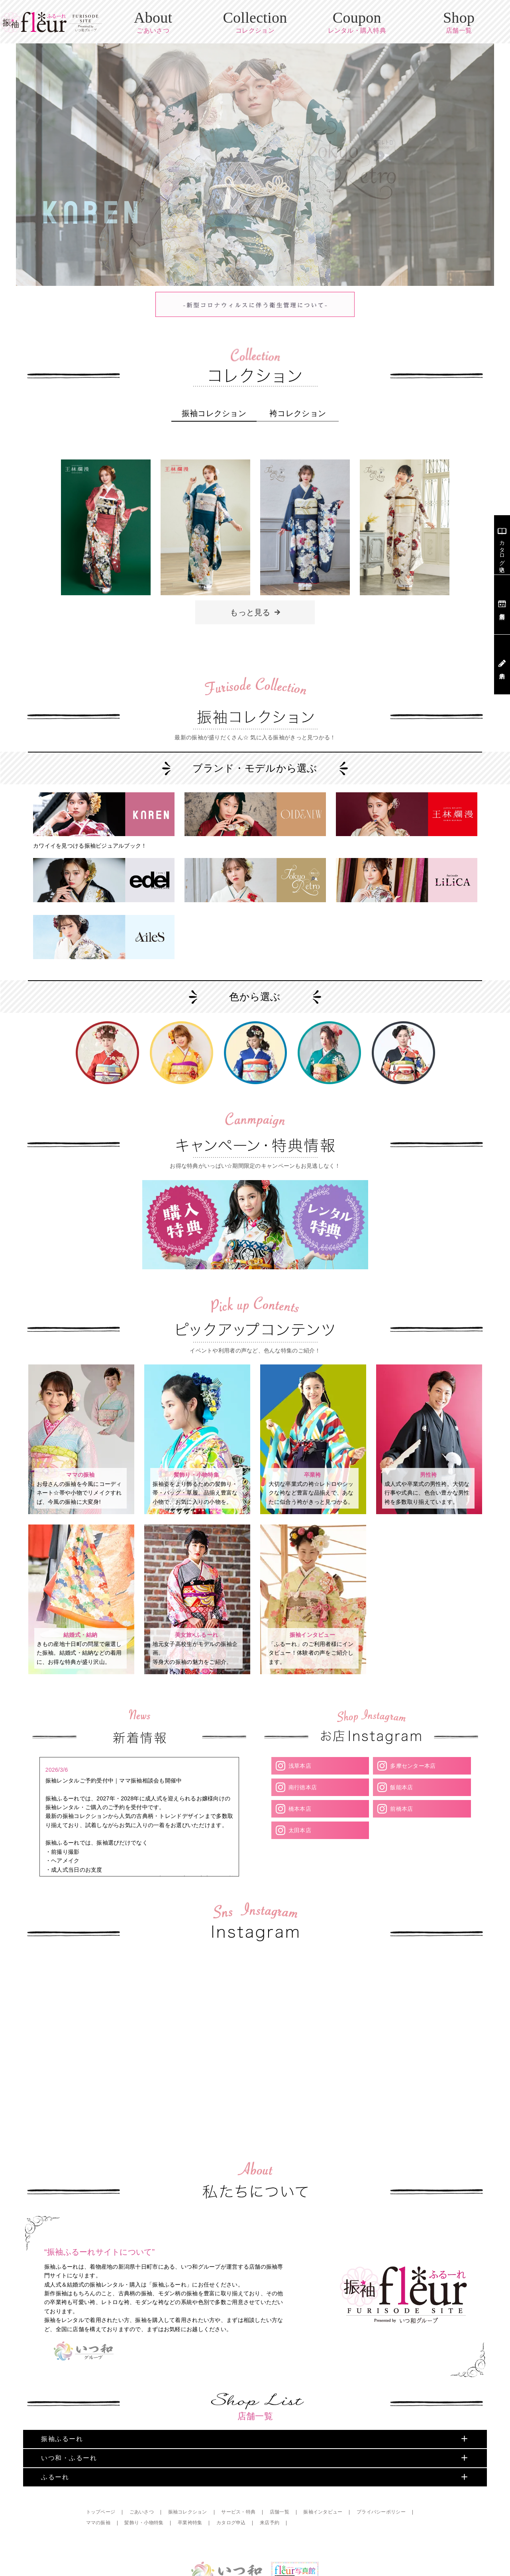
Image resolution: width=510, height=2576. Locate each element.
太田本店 (299, 1778)
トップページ (101, 2440)
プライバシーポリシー (382, 2440)
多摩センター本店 (412, 1713)
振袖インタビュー (323, 2440)
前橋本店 (401, 1756)
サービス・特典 (239, 2440)
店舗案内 (502, 605)
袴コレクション (297, 406)
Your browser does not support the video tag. (81, 1927)
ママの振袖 (98, 2451)
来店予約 (270, 2451)
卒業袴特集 (190, 2451)
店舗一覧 (280, 2440)
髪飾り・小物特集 (144, 2451)
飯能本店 (401, 1735)
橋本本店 (299, 1756)
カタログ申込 (232, 2451)
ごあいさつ (141, 2440)
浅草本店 (299, 1713)
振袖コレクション (214, 406)
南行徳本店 (302, 1735)
